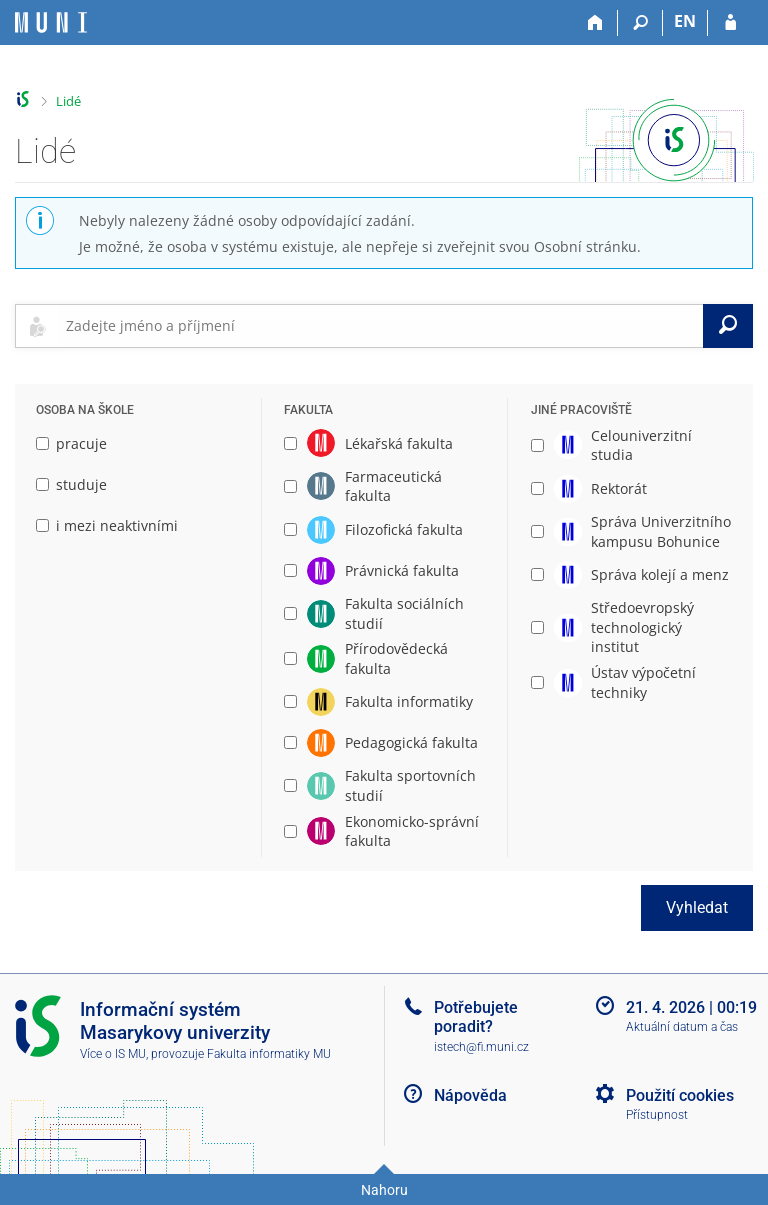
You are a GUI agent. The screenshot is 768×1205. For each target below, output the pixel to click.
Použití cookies (680, 1095)
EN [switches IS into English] (685, 21)
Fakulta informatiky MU (269, 1054)
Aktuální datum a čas (682, 1027)
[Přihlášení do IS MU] (730, 23)
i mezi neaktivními (107, 525)
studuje (71, 484)
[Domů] (595, 23)
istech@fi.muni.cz (481, 1047)
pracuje (71, 443)
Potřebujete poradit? (476, 1017)
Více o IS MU (113, 1054)
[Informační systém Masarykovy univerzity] (51, 22)
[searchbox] (380, 326)
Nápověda (470, 1095)
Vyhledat (697, 907)
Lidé (68, 101)
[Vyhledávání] (640, 23)
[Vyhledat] (728, 326)
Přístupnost (657, 1115)
